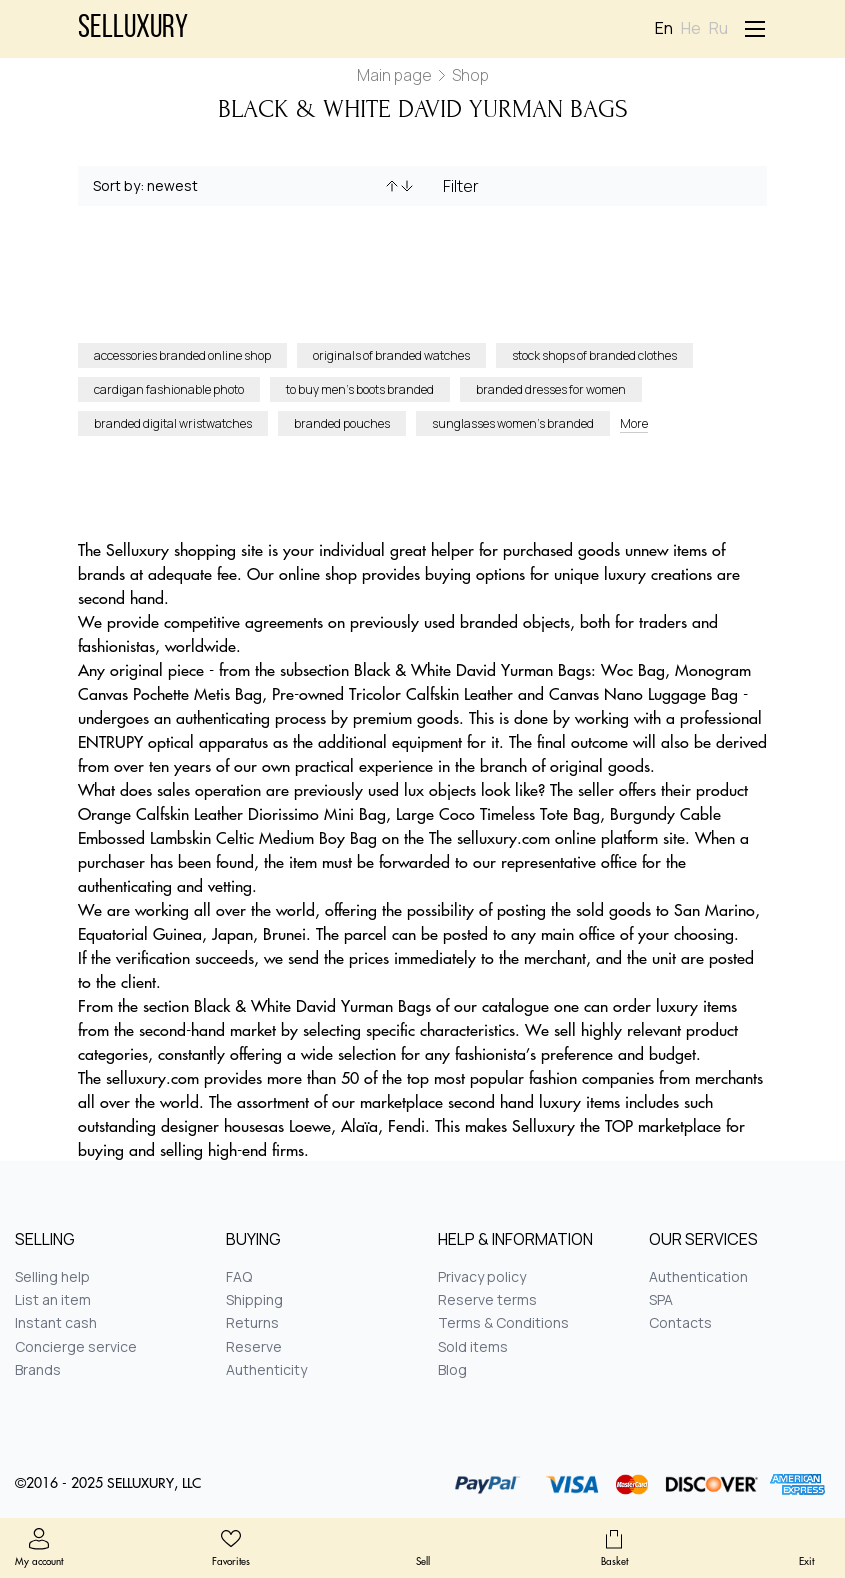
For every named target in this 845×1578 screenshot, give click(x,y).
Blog (452, 1369)
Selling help (52, 1276)
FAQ (239, 1276)
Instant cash (56, 1322)
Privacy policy (482, 1276)
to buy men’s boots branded (360, 389)
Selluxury (133, 29)
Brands (38, 1369)
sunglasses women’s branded (513, 423)
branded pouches (342, 423)
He (691, 28)
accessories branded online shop (182, 355)
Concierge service (76, 1346)
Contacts (680, 1322)
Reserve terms (487, 1299)
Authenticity (266, 1369)
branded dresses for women (551, 389)
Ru (718, 28)
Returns (252, 1322)
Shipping (254, 1299)
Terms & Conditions (503, 1322)
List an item (53, 1299)
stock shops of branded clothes (594, 355)
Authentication (698, 1276)
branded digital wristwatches (173, 423)
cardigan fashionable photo (169, 389)
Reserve (254, 1346)
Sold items (473, 1346)
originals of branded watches (391, 355)
